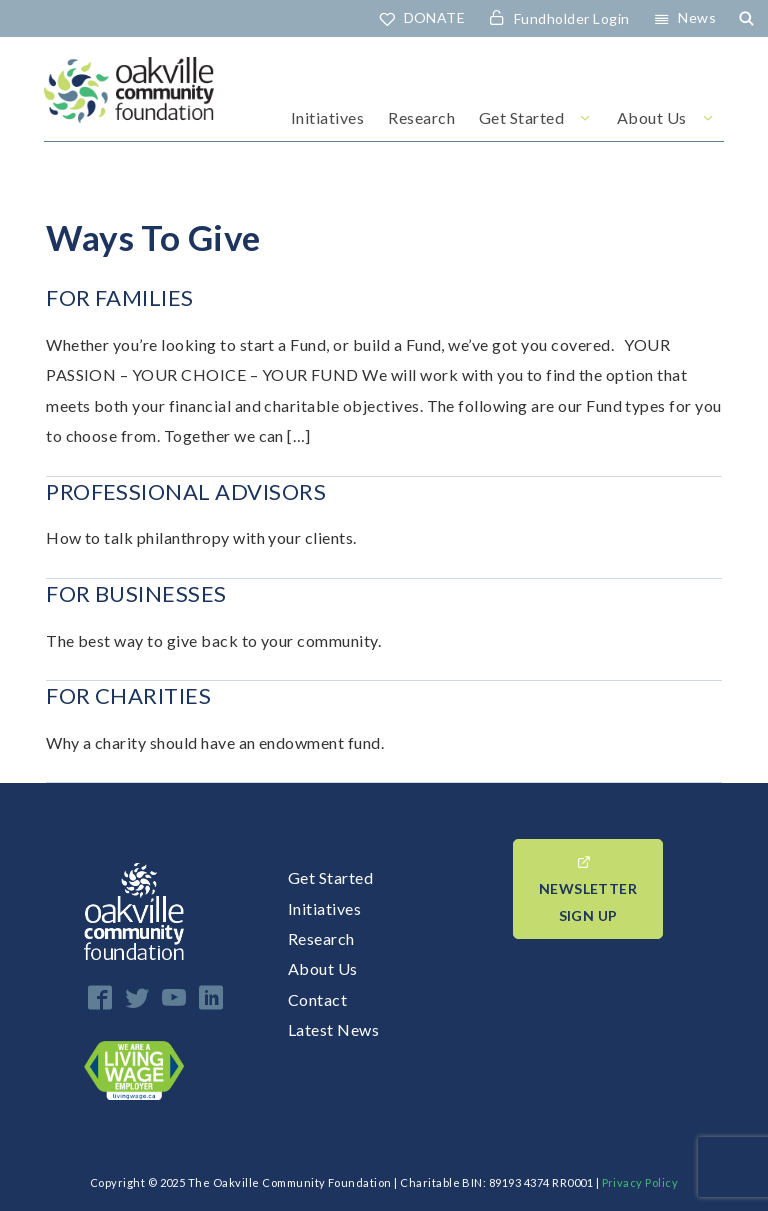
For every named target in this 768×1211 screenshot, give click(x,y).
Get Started (521, 117)
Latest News (333, 1029)
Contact (317, 999)
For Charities (128, 695)
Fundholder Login (572, 18)
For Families (120, 297)
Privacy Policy (640, 1182)
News (697, 17)
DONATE (435, 17)
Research (421, 117)
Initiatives (327, 117)
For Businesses (136, 593)
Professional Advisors (186, 491)
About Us (652, 117)
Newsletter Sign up (588, 902)
